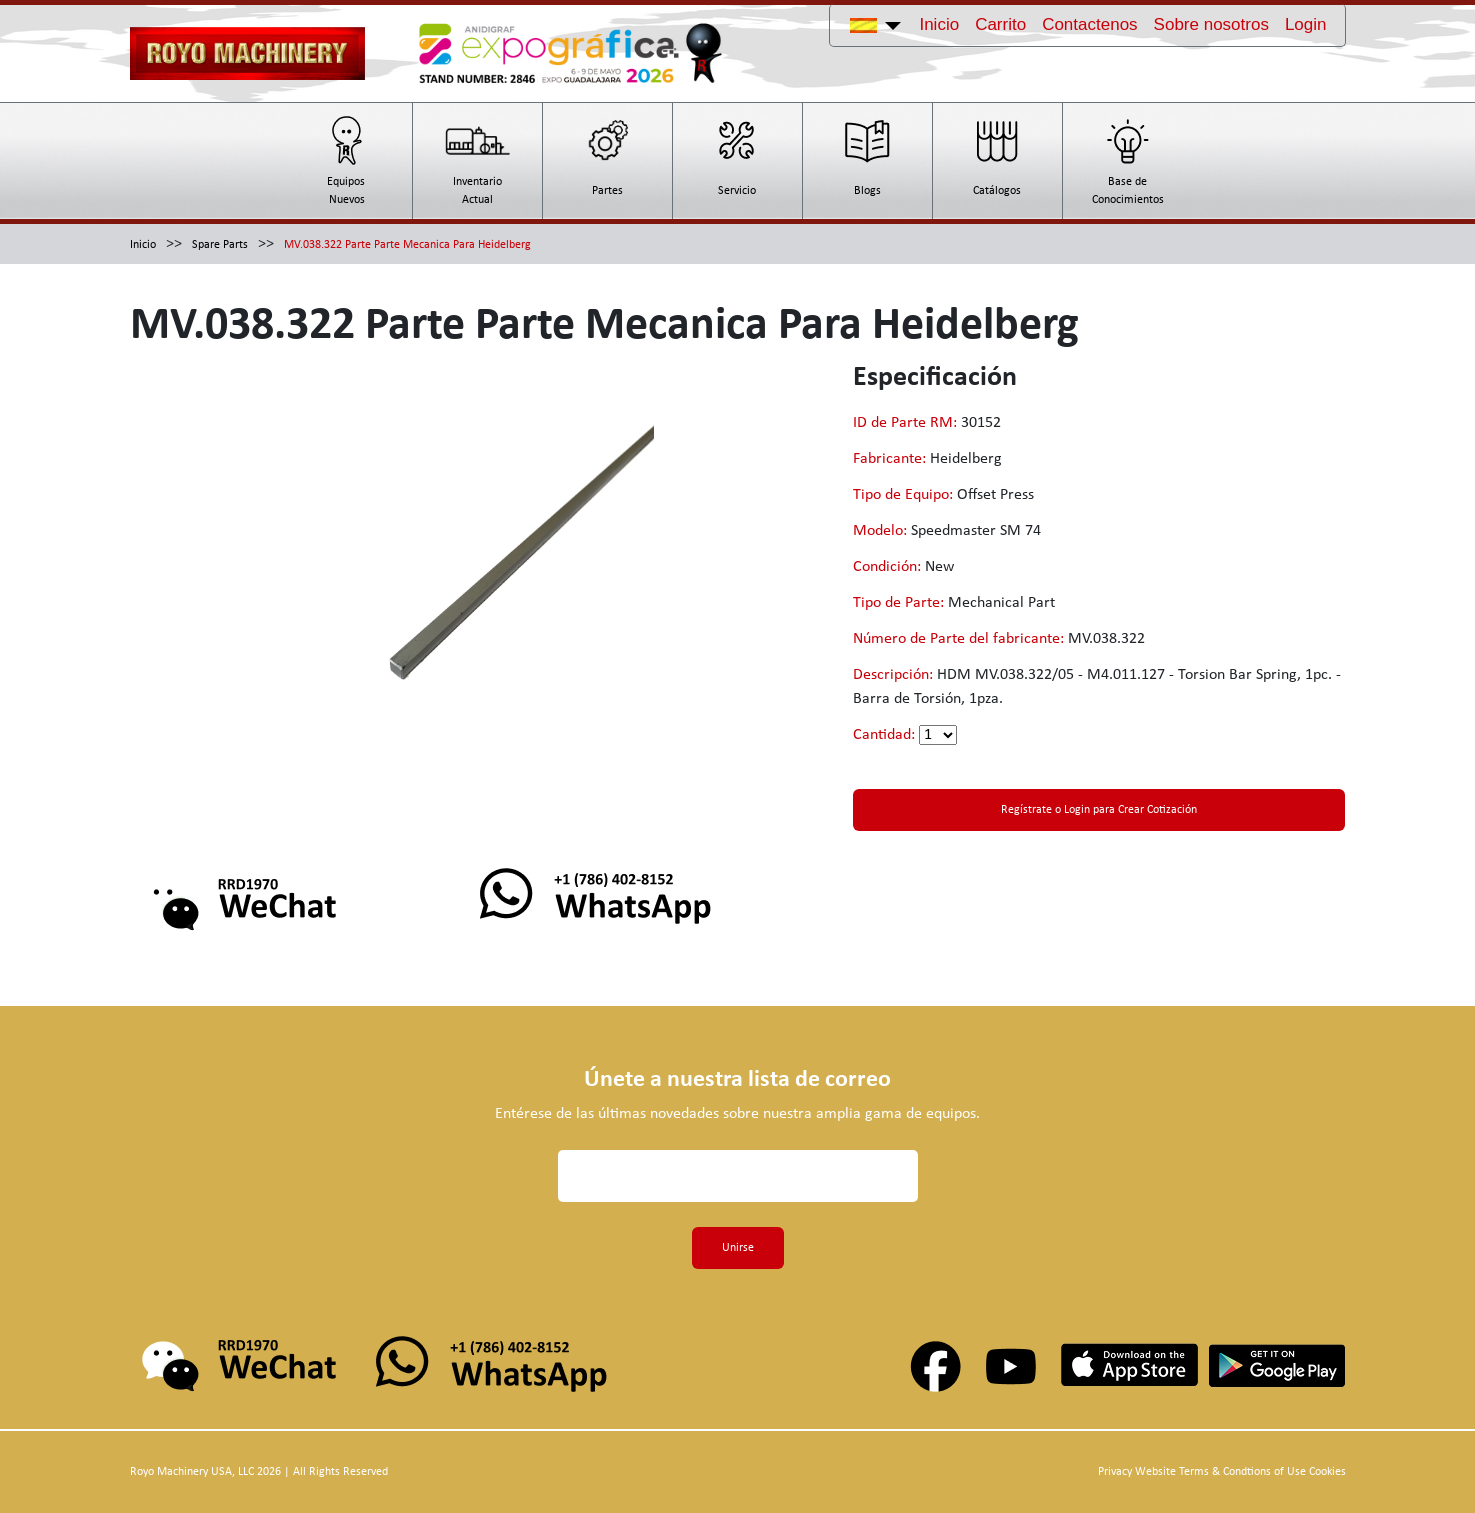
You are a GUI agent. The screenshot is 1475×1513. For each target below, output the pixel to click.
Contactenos (1089, 24)
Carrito (1000, 24)
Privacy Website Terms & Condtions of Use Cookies (1222, 1472)
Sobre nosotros (1211, 24)
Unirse (738, 1248)
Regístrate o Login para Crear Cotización (1099, 810)
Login (1306, 24)
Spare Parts (220, 245)
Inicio (939, 24)
